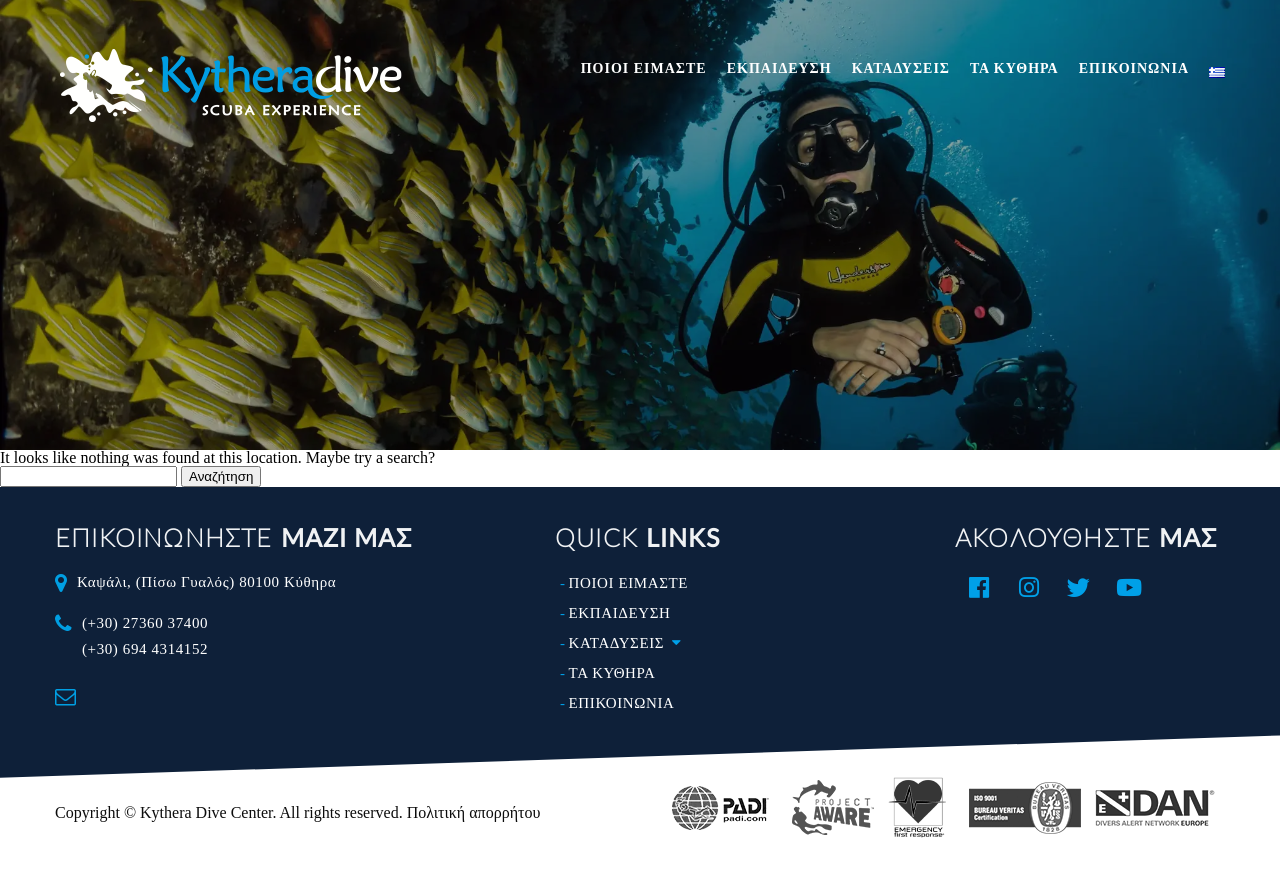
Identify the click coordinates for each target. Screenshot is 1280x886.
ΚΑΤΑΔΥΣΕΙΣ (901, 69)
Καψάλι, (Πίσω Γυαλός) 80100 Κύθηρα (206, 582)
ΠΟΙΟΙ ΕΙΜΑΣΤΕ (644, 69)
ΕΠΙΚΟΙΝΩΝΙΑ (1134, 69)
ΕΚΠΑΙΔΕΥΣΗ (779, 69)
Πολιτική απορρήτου (474, 812)
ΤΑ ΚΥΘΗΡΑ (1014, 69)
